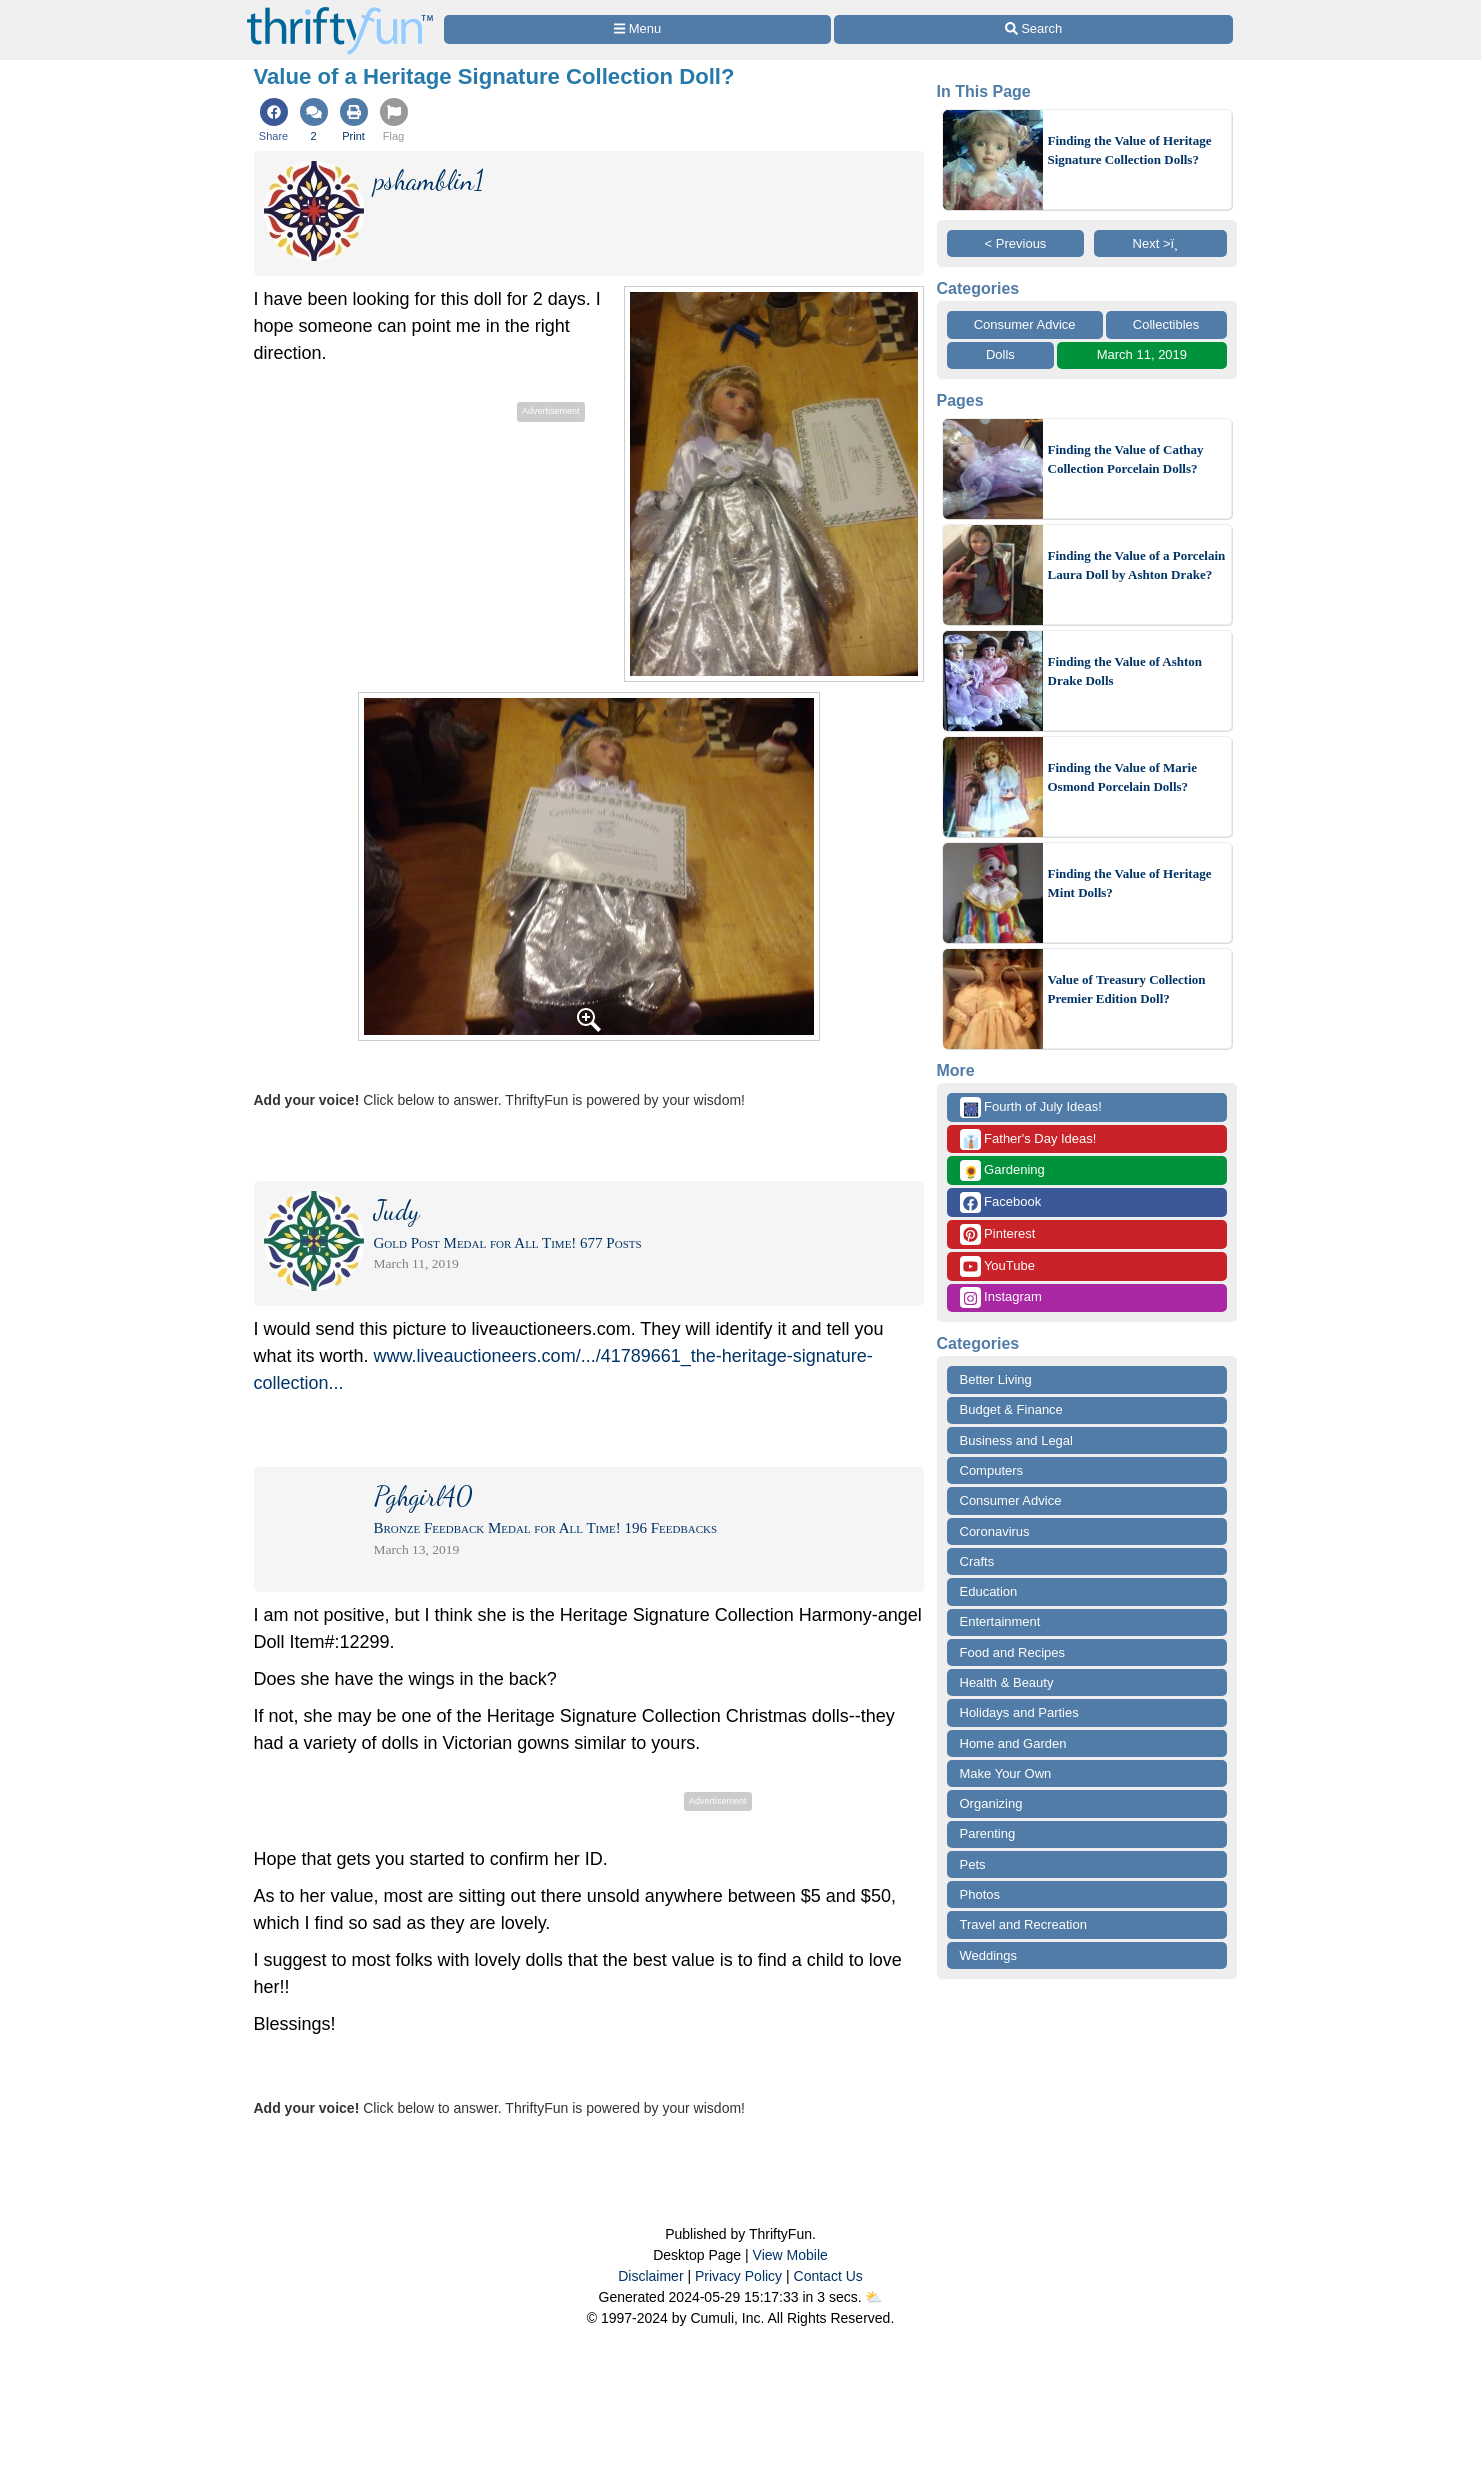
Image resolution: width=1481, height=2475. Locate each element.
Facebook (1001, 1202)
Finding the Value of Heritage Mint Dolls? (1130, 883)
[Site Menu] (638, 29)
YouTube (997, 1266)
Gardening (1002, 1170)
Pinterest (998, 1234)
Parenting (988, 1833)
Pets (973, 1864)
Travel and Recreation (1023, 1924)
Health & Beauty (1007, 1682)
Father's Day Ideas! (1028, 1139)
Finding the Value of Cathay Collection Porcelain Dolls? (1126, 459)
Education (989, 1591)
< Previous (1016, 243)
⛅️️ (873, 2297)
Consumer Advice (1025, 324)
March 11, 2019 (1142, 354)
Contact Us (828, 2276)
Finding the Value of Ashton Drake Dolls (1125, 671)
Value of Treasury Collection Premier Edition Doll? (1127, 989)
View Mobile (790, 2255)
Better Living (996, 1379)
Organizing (991, 1803)
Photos (980, 1894)
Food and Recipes (1013, 1652)
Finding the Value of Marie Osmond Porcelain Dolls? (1123, 777)
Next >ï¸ (1161, 243)
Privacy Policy (738, 2276)
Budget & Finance (1011, 1409)
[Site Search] (1033, 29)
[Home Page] (340, 11)
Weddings (989, 1955)
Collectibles (1166, 324)
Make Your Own (1006, 1773)
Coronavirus (995, 1531)
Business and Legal (1016, 1440)
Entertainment (1000, 1621)
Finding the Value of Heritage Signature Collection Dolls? (1130, 150)
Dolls (1000, 354)
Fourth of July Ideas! (1031, 1107)
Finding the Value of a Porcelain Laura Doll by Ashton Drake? (1137, 565)
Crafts (977, 1561)
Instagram (1001, 1297)
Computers (992, 1470)
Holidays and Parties (1019, 1712)
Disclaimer (650, 2276)
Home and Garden (1013, 1743)
